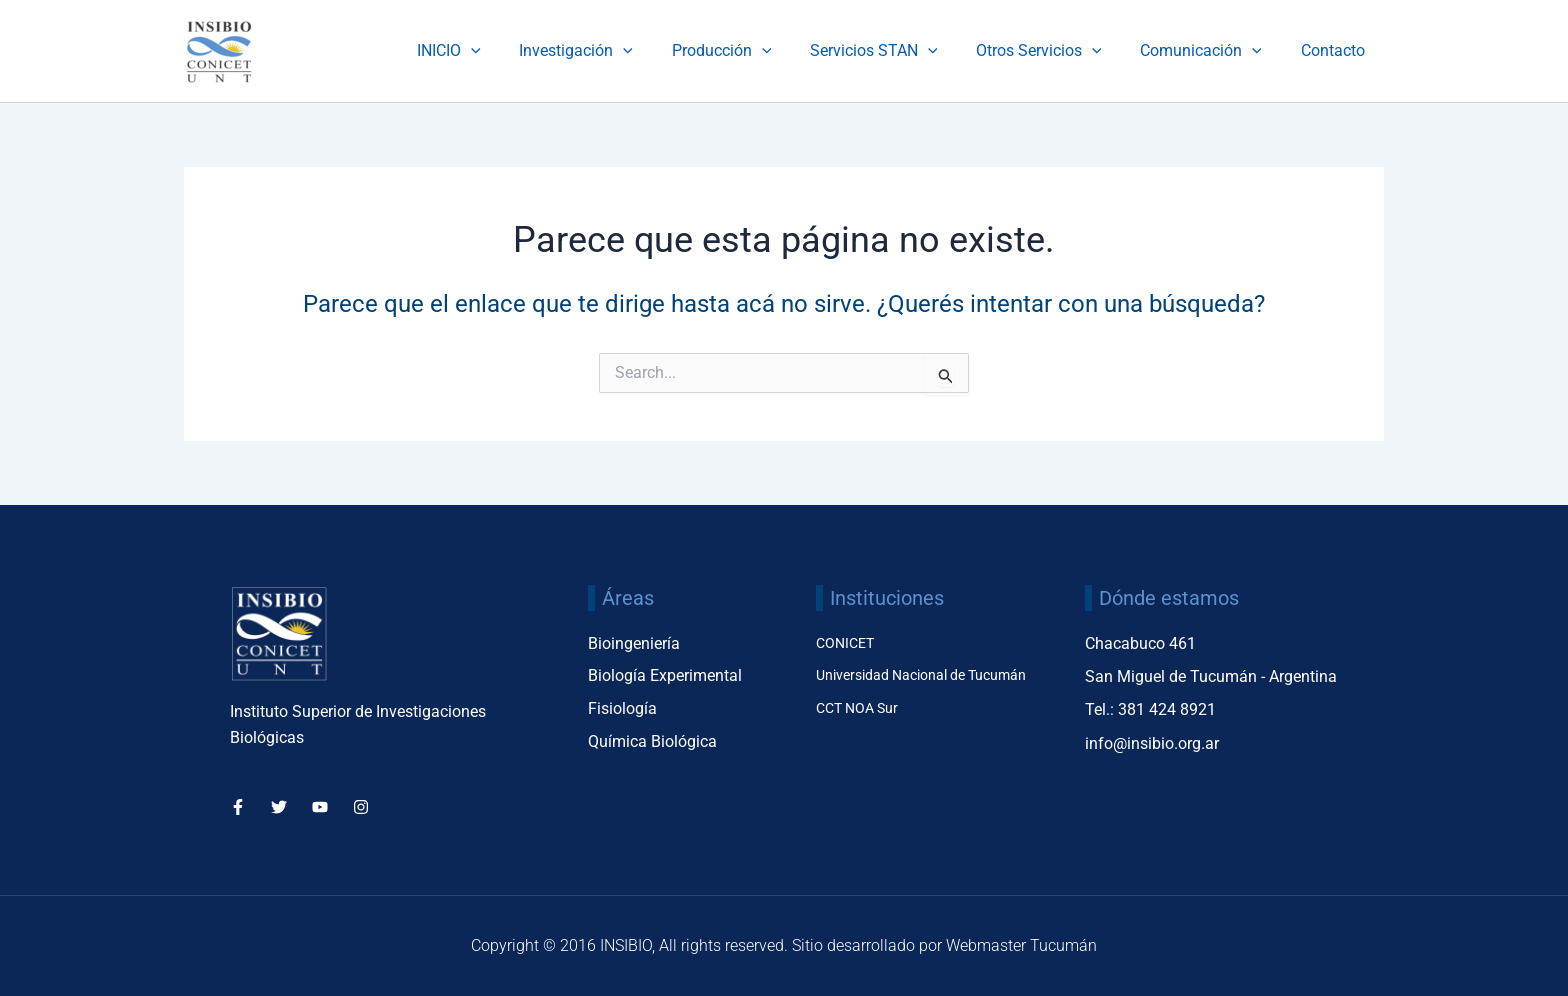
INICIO (492, 51)
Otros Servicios (1056, 51)
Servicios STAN (897, 51)
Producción (752, 51)
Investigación (613, 51)
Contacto (1336, 50)
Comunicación (1211, 51)
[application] (514, 51)
